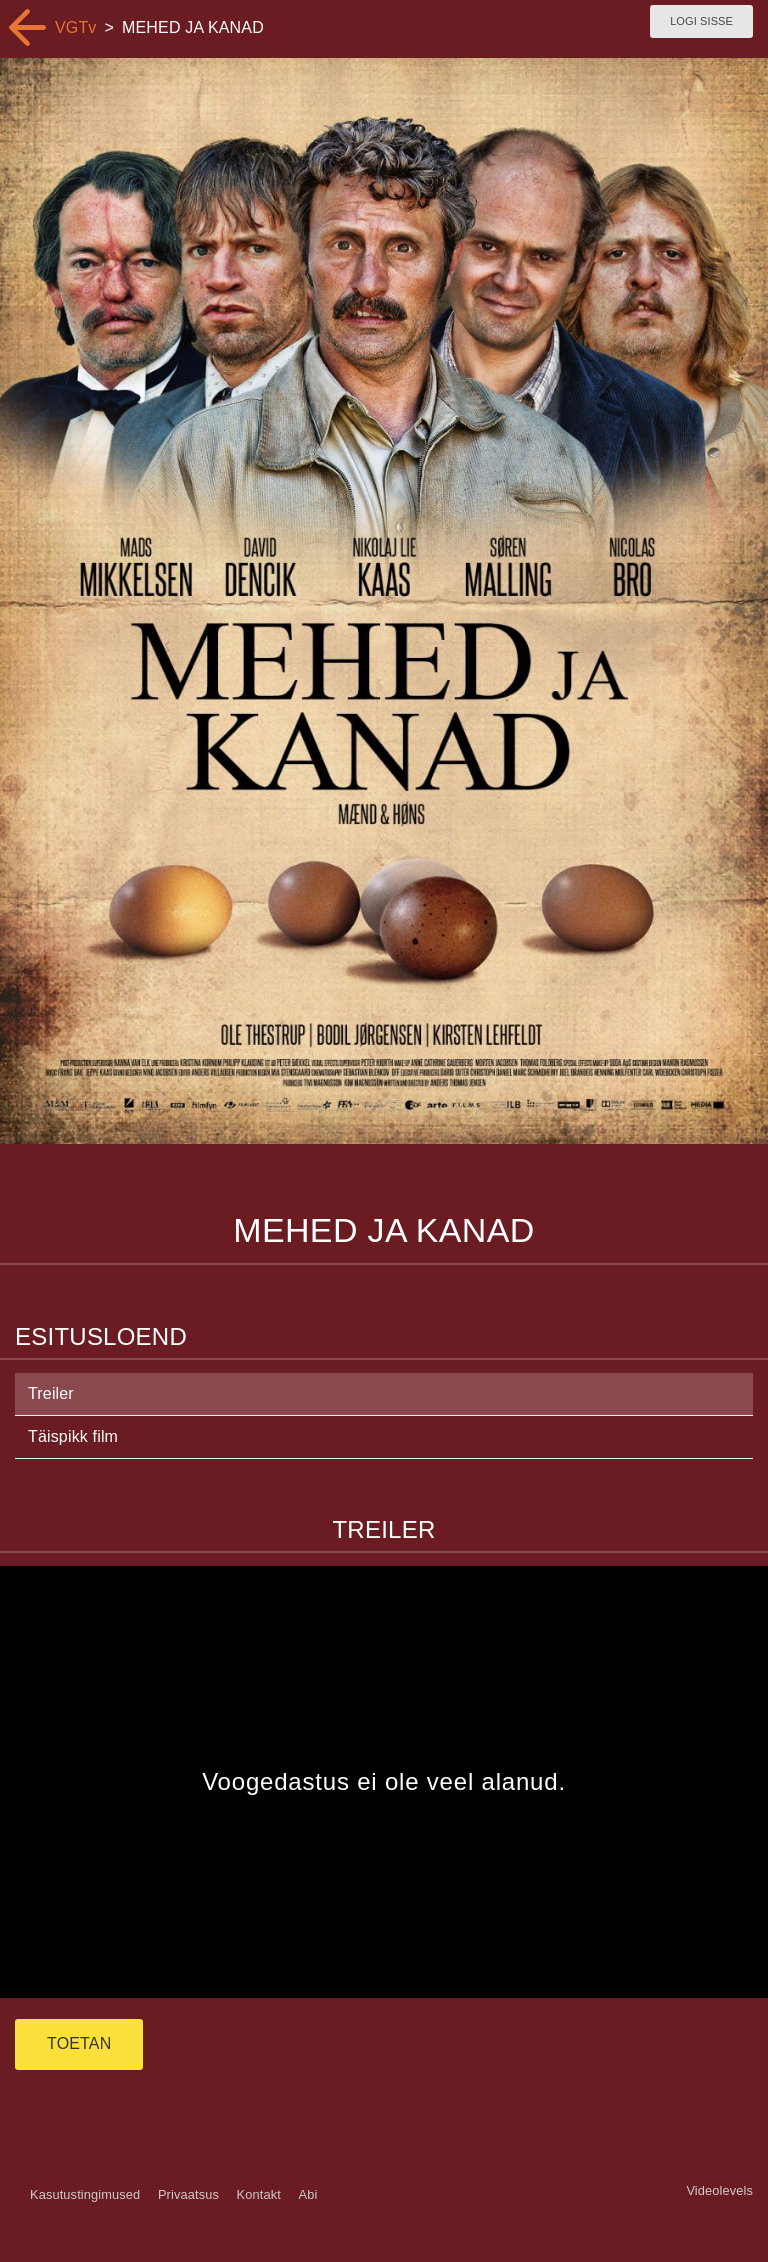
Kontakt (259, 2194)
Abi (307, 2194)
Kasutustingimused (85, 2194)
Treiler (51, 1393)
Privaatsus (188, 2194)
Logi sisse (701, 21)
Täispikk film (73, 1436)
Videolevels (719, 2190)
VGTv (76, 27)
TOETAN (79, 2043)
